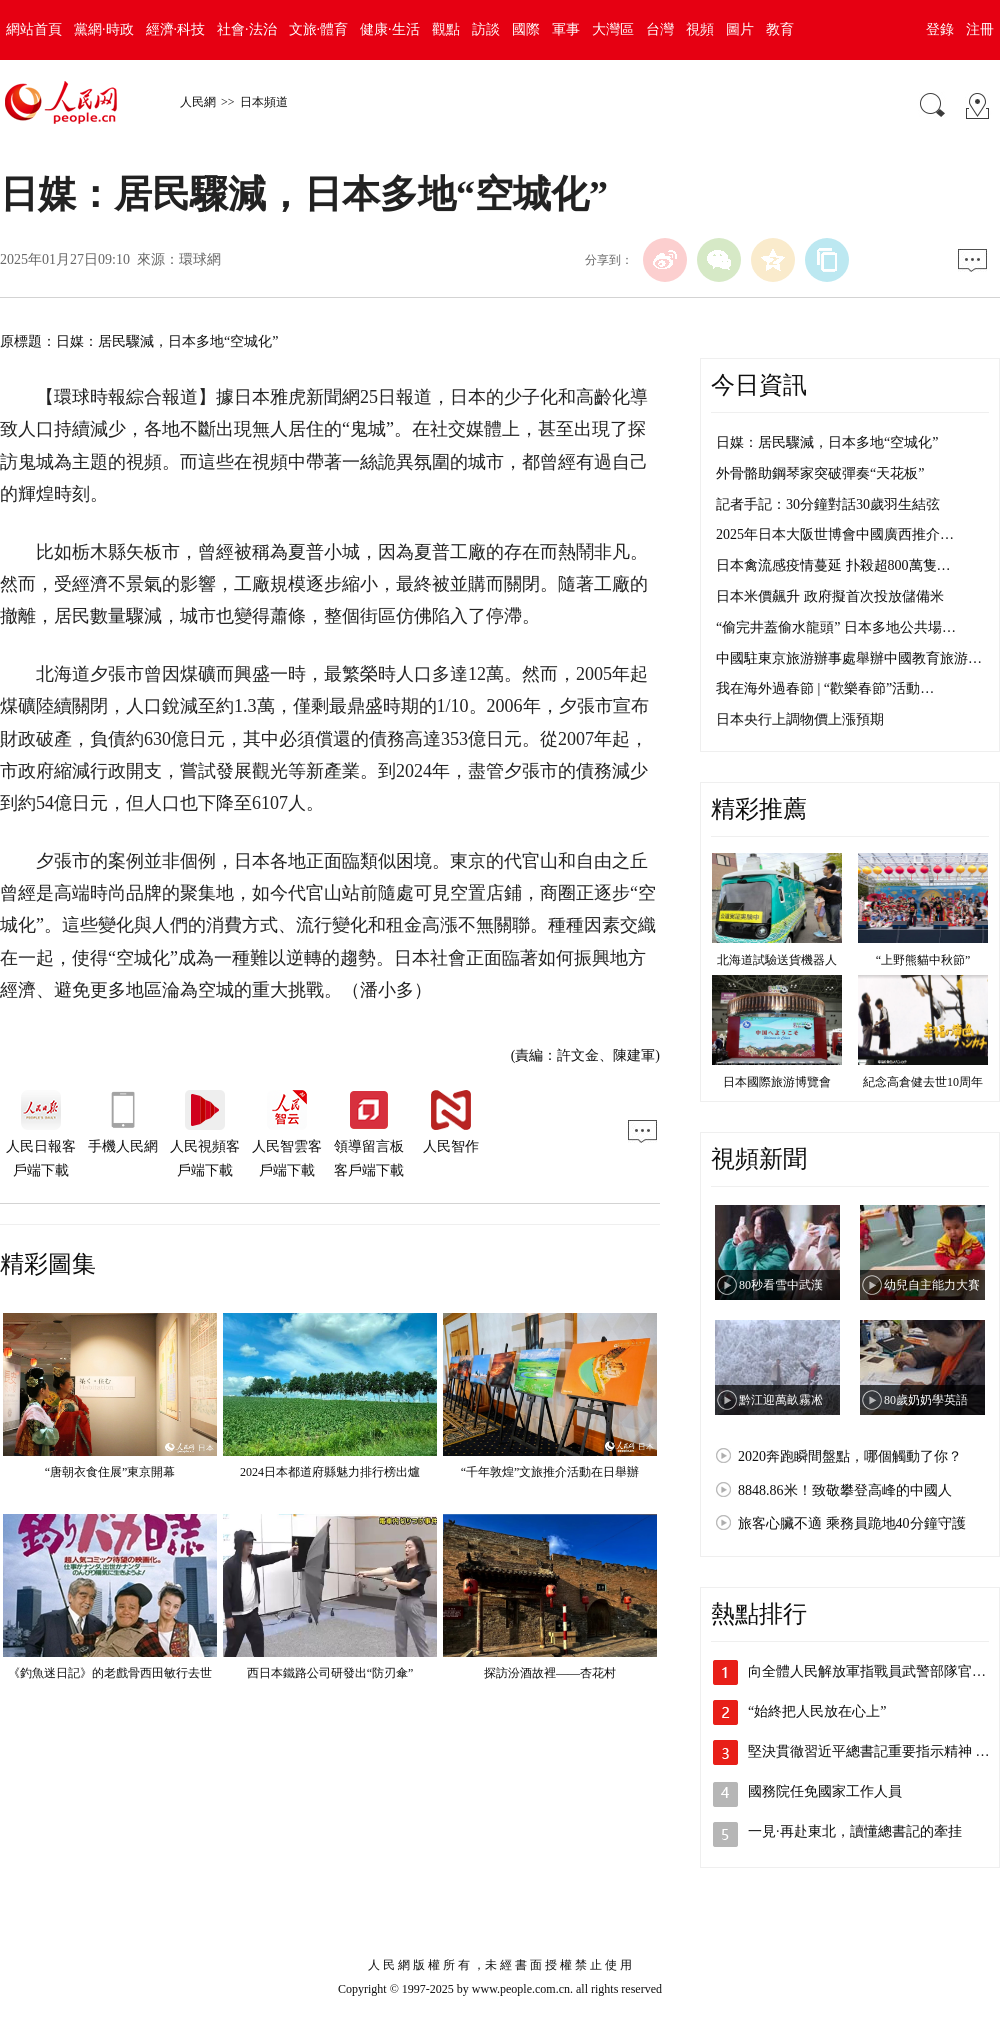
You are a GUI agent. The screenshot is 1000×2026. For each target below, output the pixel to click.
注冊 (980, 29)
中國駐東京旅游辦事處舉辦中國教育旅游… (849, 658)
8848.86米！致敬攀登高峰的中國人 (845, 1490)
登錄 (940, 29)
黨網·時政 (104, 29)
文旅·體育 (319, 29)
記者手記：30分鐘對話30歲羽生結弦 (828, 504)
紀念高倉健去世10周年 (923, 1082)
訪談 (486, 29)
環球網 (200, 259)
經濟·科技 (176, 29)
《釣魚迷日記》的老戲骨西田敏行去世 (110, 1673)
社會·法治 (247, 29)
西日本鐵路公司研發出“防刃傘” (330, 1673)
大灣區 (613, 29)
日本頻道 (264, 102)
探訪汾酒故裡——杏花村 (550, 1673)
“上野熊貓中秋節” (923, 960)
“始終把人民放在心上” (817, 1711)
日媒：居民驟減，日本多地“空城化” (827, 442)
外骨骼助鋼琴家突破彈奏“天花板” (820, 473)
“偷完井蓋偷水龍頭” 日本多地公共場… (836, 627)
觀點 (446, 29)
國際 (526, 29)
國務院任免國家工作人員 (825, 1791)
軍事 (566, 29)
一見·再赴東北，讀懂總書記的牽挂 (855, 1831)
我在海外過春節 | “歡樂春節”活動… (825, 688)
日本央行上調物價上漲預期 (800, 719)
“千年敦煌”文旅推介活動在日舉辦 (550, 1472)
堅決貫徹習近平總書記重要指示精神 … (869, 1751)
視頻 (700, 29)
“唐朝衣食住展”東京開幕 (110, 1472)
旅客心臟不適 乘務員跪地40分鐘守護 (852, 1523)
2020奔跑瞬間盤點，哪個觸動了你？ (850, 1456)
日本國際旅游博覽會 (777, 1082)
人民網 (198, 102)
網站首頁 (34, 29)
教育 (780, 29)
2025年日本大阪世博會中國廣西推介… (835, 534)
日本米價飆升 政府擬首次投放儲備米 (830, 596)
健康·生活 (390, 29)
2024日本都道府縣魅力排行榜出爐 (330, 1472)
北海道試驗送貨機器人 (777, 960)
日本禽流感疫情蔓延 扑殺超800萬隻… (833, 565)
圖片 (740, 29)
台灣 (660, 29)
